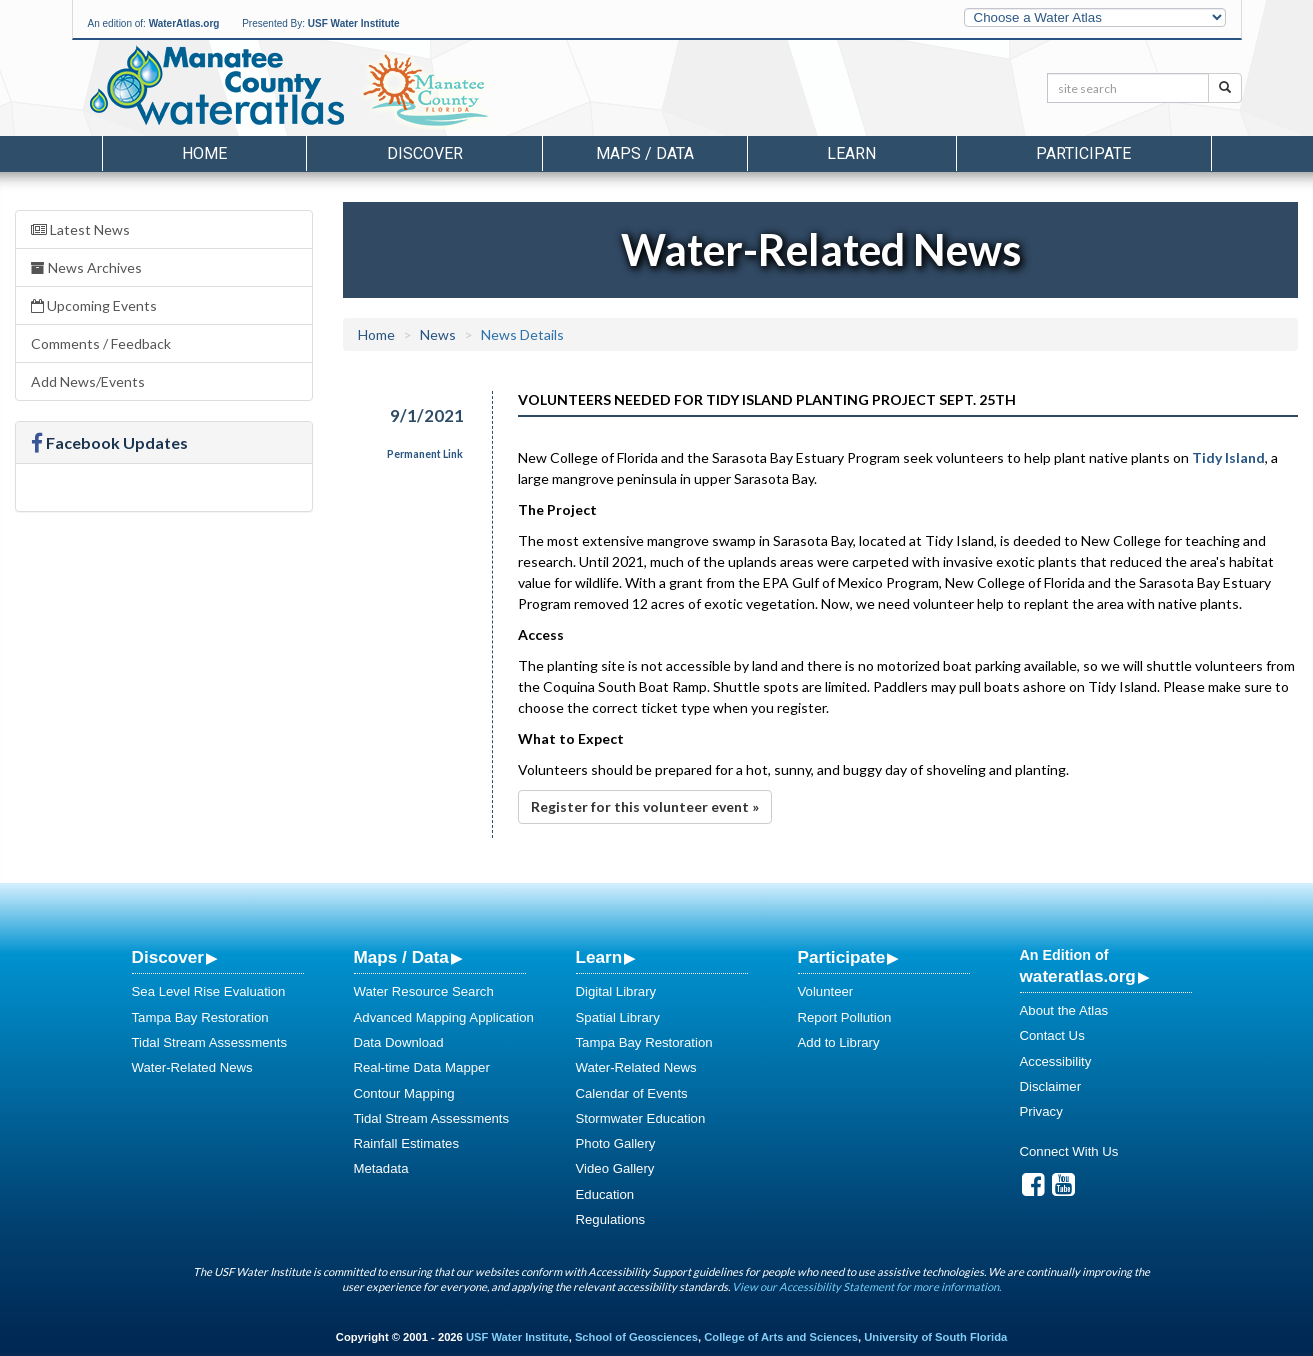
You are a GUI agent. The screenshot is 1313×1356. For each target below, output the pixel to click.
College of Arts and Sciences (781, 1337)
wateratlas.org (1078, 976)
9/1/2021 (427, 415)
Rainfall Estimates (407, 1143)
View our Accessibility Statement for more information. (866, 1286)
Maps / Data (401, 957)
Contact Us (1052, 1035)
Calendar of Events (632, 1093)
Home (204, 153)
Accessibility (1056, 1061)
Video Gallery (615, 1168)
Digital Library (616, 991)
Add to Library (839, 1042)
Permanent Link (425, 454)
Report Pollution (845, 1017)
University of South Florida (935, 1337)
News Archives (86, 267)
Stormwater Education (641, 1118)
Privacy (1041, 1111)
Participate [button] (1083, 153)
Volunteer (826, 991)
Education (605, 1194)
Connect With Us (1069, 1151)
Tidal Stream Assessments (210, 1042)
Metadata (381, 1168)
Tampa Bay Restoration (200, 1017)
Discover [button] (425, 153)
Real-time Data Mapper (422, 1067)
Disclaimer (1051, 1086)
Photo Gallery (616, 1143)
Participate (842, 957)
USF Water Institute (354, 23)
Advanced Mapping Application (444, 1017)
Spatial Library (618, 1017)
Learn (599, 957)
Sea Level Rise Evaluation (209, 991)
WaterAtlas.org (184, 23)
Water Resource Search (424, 991)
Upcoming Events (94, 305)
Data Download (399, 1042)
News (438, 334)
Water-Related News (192, 1067)
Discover (168, 957)
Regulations (611, 1219)
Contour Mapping (404, 1093)
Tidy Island (1228, 457)
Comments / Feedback (101, 343)
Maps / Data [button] (645, 153)
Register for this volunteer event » (645, 806)
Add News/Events (88, 381)
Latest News (80, 229)
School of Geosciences (636, 1337)
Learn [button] (851, 153)
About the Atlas (1064, 1010)
